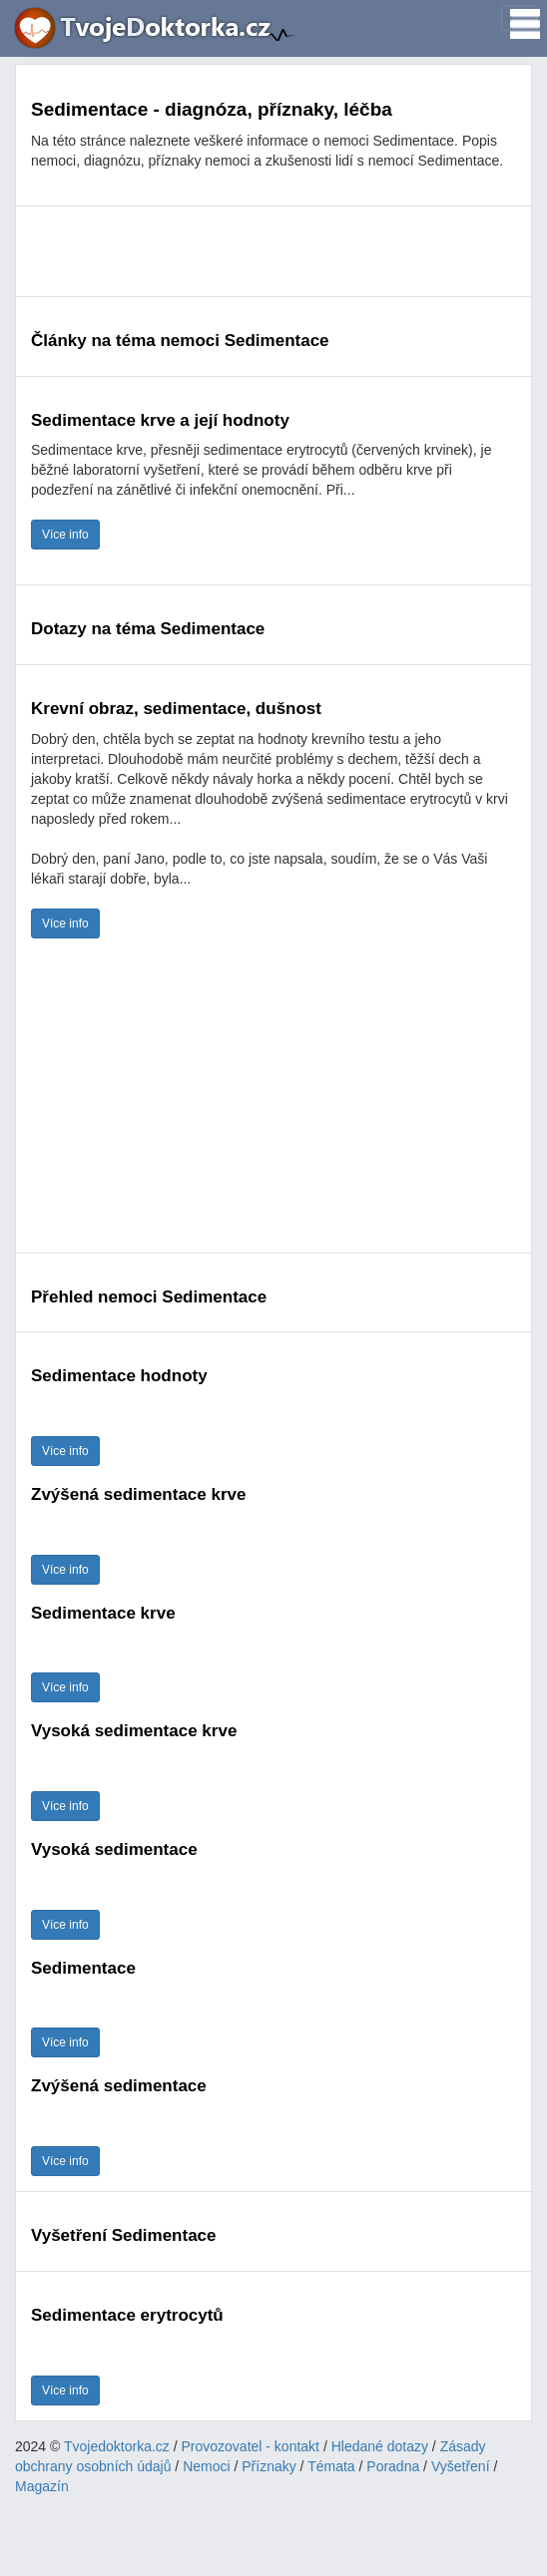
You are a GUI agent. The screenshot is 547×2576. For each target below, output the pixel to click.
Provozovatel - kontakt (251, 2446)
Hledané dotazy (379, 2446)
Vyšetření (460, 2466)
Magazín (42, 2486)
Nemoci (206, 2466)
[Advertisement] (273, 251)
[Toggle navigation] (519, 18)
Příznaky (268, 2466)
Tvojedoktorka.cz (117, 2446)
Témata (330, 2466)
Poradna (392, 2466)
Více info (65, 535)
